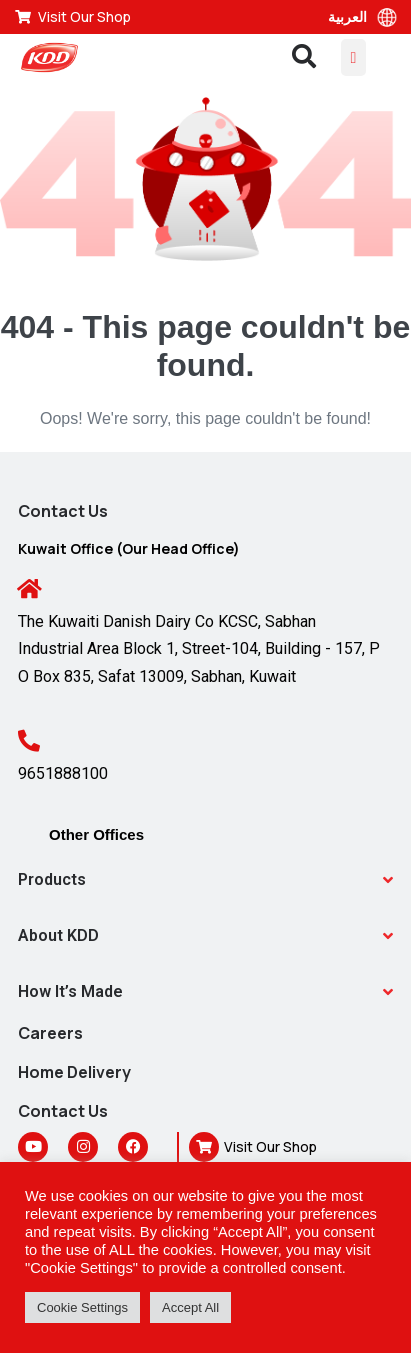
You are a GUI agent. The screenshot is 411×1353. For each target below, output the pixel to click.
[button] (205, 880)
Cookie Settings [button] (82, 1307)
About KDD (58, 935)
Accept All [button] (190, 1307)
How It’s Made (70, 991)
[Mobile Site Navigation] (354, 57)
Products (52, 879)
